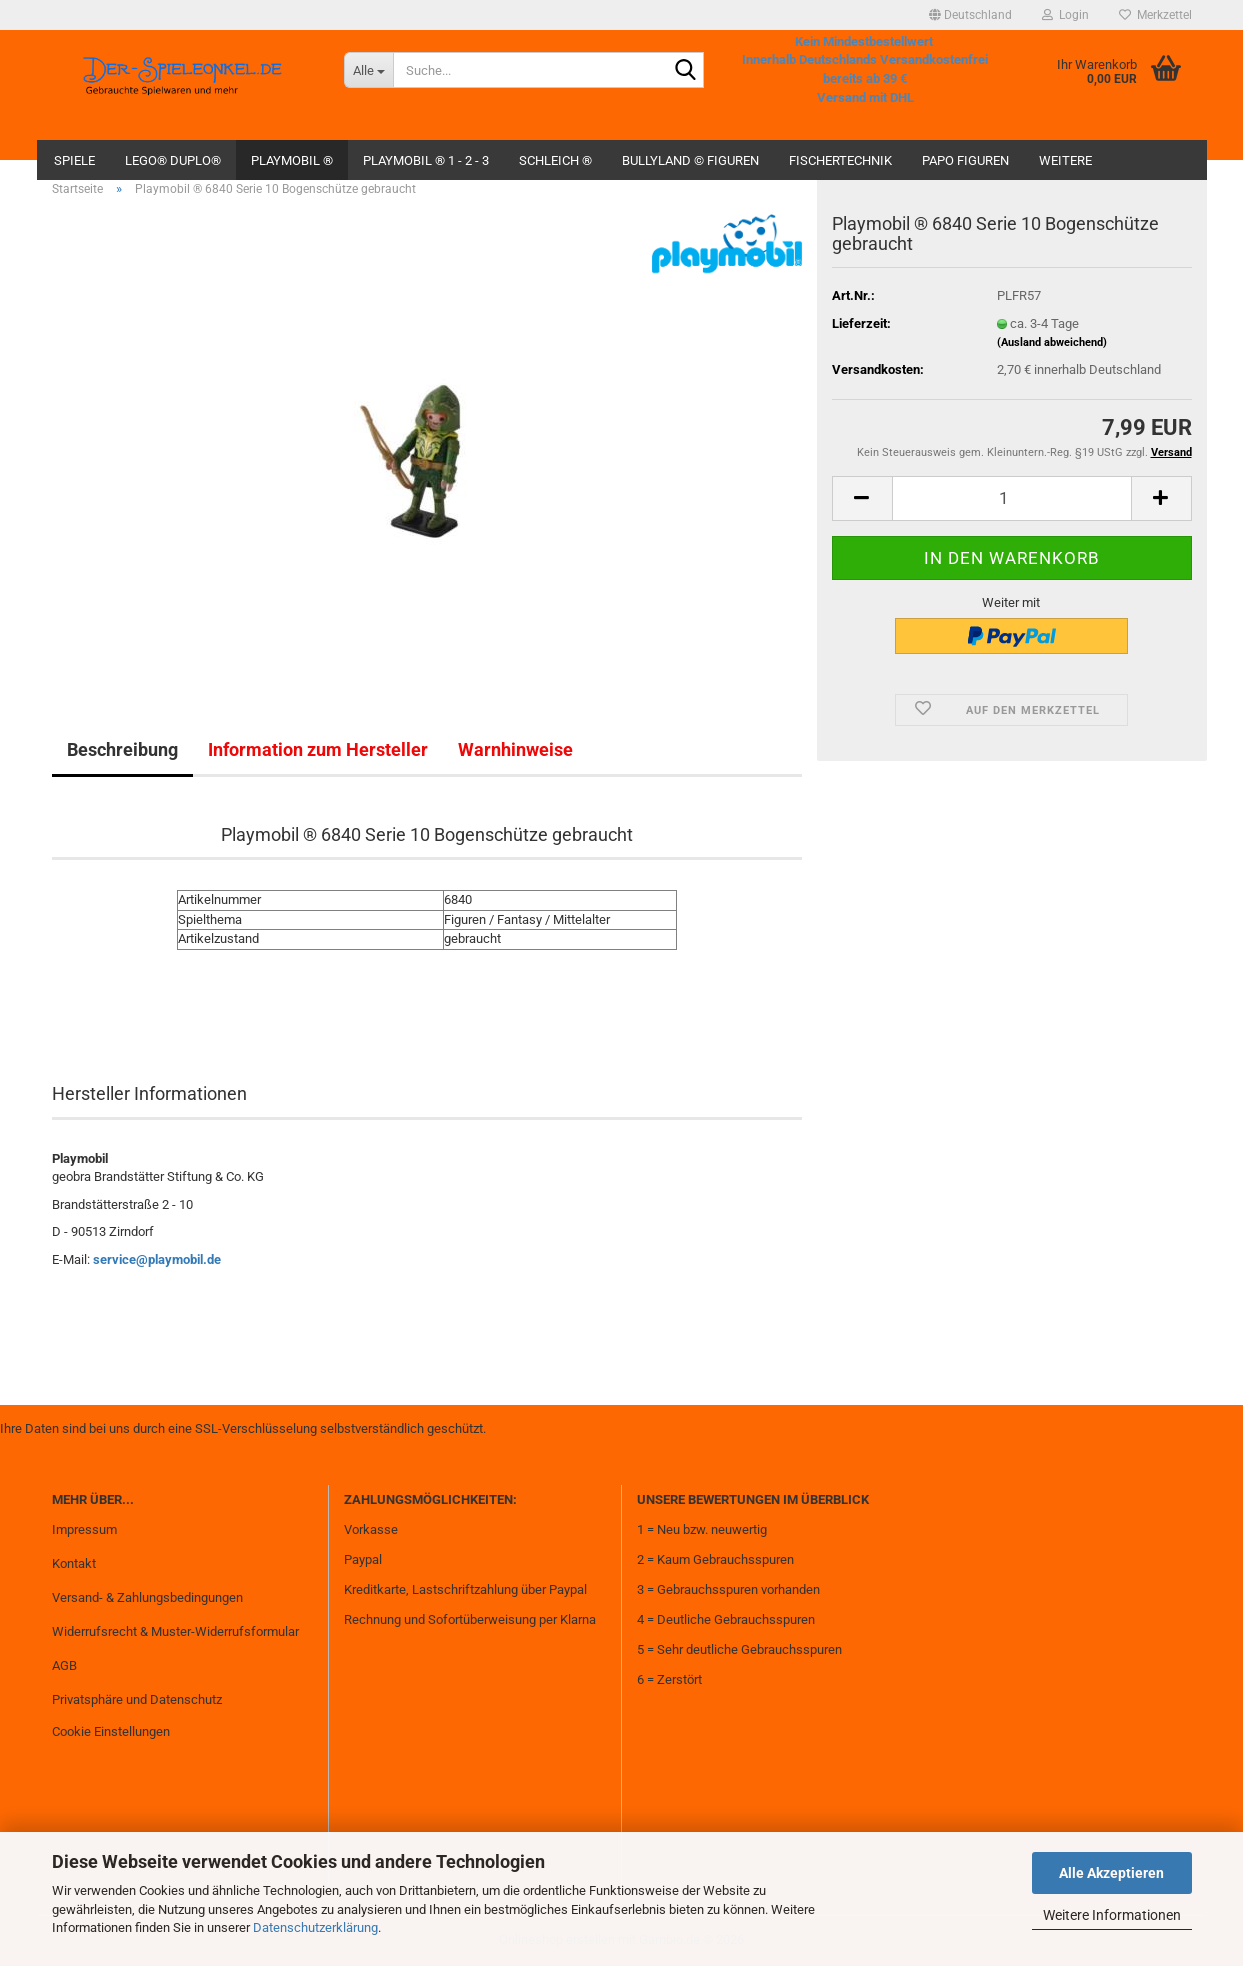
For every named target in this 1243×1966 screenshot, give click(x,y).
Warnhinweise (515, 749)
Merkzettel (1155, 15)
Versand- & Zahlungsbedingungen (147, 1597)
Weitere (1065, 160)
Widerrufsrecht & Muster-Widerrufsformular (175, 1631)
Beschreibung (122, 749)
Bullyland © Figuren (690, 160)
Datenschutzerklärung (315, 1927)
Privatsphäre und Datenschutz (137, 1699)
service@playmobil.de (157, 1259)
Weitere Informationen (1112, 1915)
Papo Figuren (965, 160)
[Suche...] (368, 70)
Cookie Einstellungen (111, 1731)
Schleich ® (555, 160)
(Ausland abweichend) (1052, 342)
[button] (970, 15)
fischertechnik (840, 160)
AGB (64, 1665)
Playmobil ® (292, 160)
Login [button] (1065, 15)
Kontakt (74, 1563)
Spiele (74, 160)
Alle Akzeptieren (1111, 1873)
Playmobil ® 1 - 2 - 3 (426, 160)
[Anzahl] (1012, 498)
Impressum (84, 1529)
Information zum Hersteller (318, 749)
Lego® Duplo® (173, 160)
